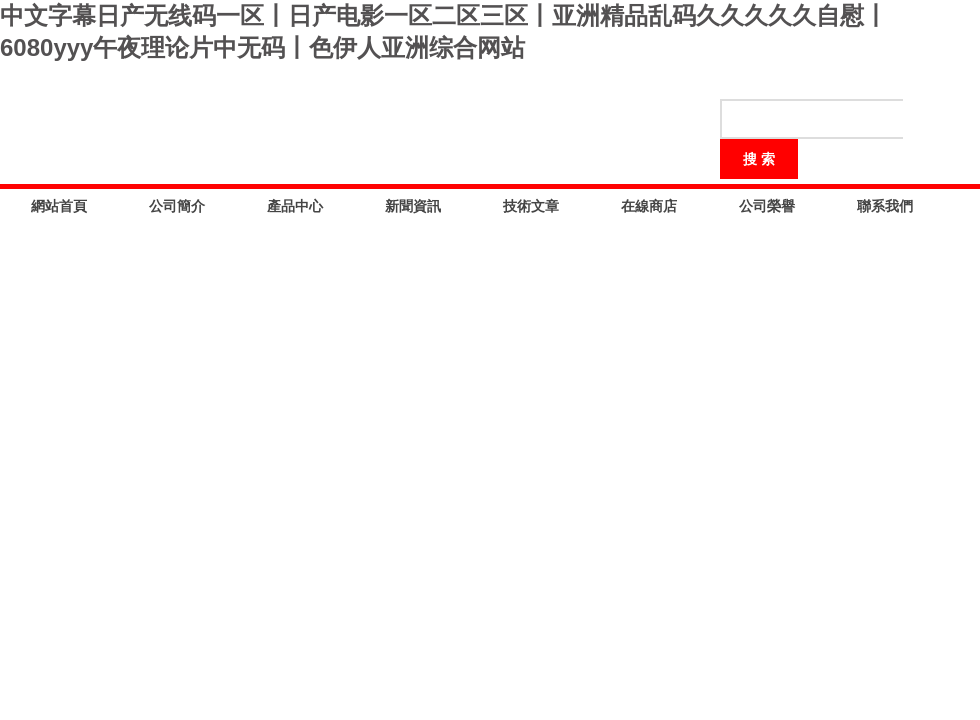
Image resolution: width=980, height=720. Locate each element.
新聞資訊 (413, 206)
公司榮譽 (767, 206)
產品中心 (295, 206)
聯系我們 (885, 206)
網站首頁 (59, 206)
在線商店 (649, 206)
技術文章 (531, 206)
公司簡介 (177, 206)
